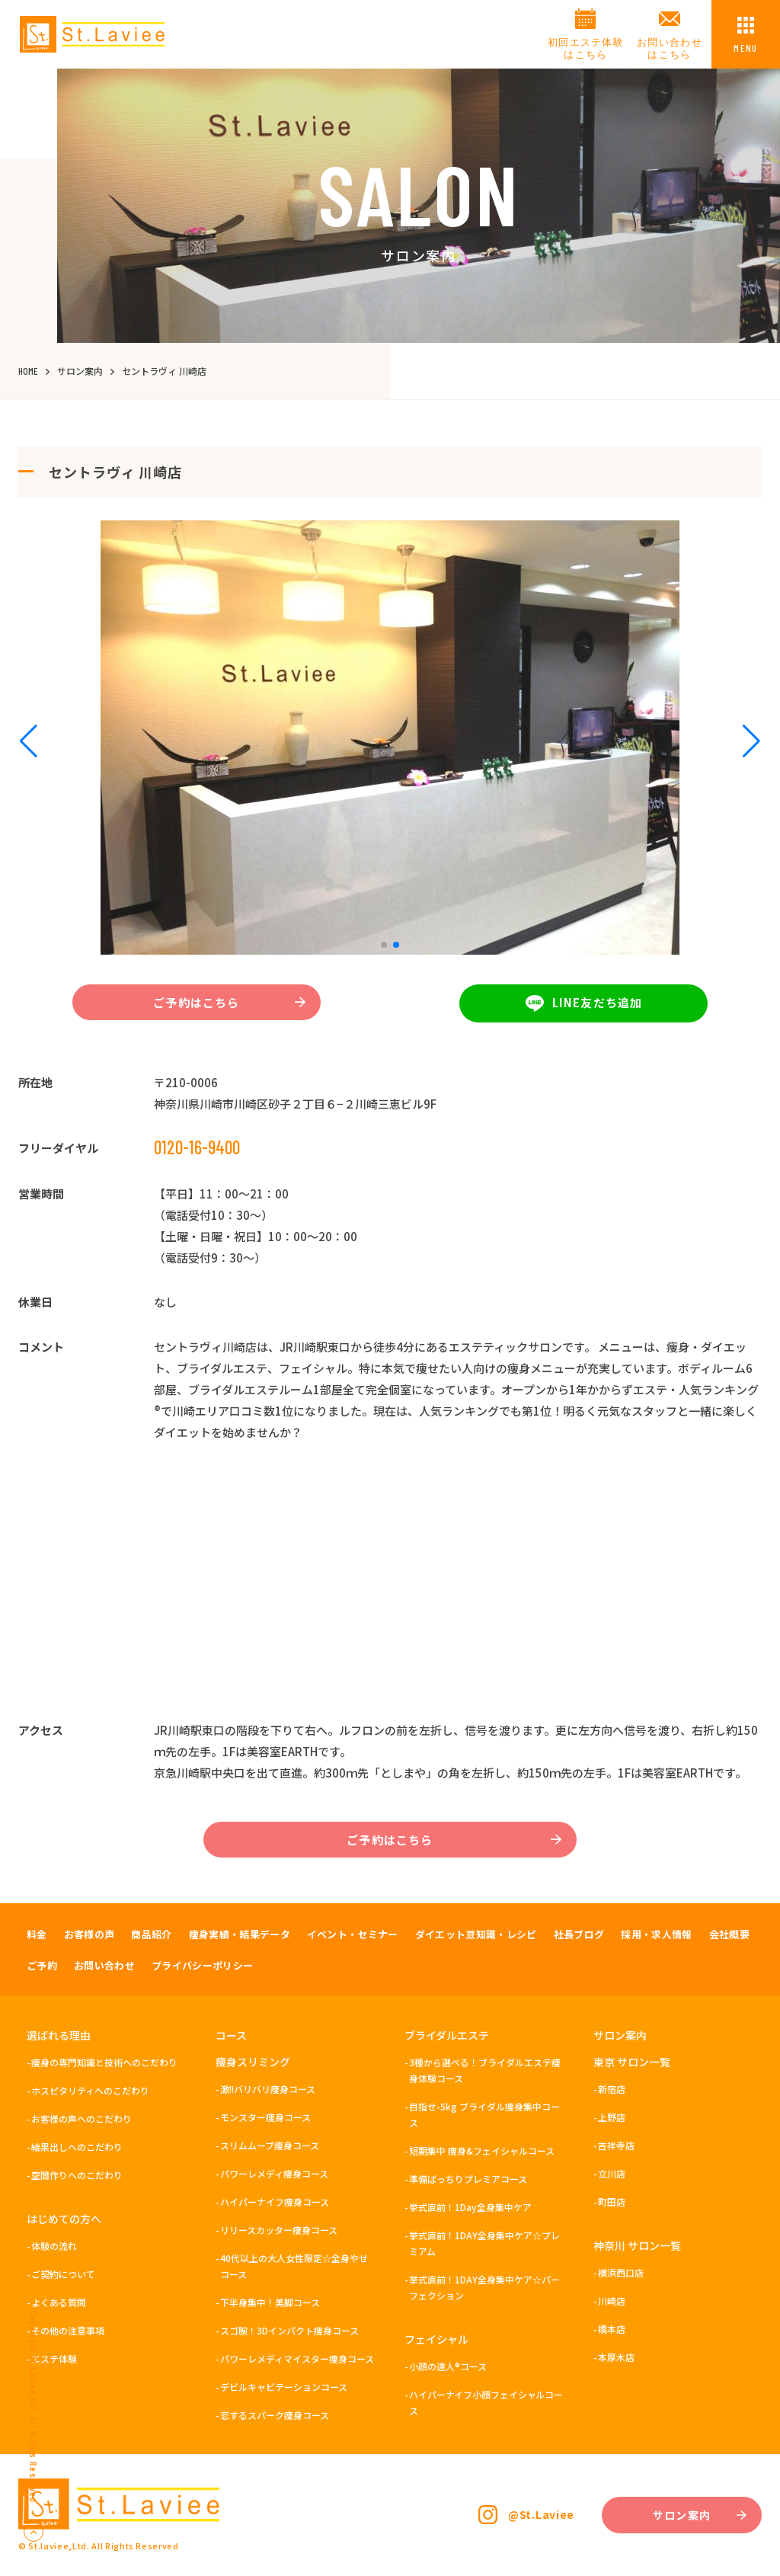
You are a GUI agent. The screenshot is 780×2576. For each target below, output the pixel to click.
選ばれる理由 (59, 2035)
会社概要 (729, 1934)
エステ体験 (54, 2358)
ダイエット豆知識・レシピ (476, 1934)
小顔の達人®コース (448, 2366)
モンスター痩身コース (265, 2116)
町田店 (611, 2201)
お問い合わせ (104, 1965)
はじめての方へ (64, 2218)
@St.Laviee (541, 2514)
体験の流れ (54, 2245)
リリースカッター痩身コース (278, 2229)
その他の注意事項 (67, 2330)
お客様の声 (89, 1934)
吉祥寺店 (616, 2145)
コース (231, 2035)
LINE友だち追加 (584, 1003)
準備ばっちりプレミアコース (468, 2178)
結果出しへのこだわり (77, 2146)
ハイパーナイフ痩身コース (274, 2201)
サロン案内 (620, 2035)
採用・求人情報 (656, 1934)
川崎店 (611, 2300)
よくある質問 (58, 2302)
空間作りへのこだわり (77, 2174)
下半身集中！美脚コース (270, 2302)
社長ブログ (579, 1934)
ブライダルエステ (446, 2035)
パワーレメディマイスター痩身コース (297, 2358)
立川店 (611, 2173)
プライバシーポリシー (202, 1965)
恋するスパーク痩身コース (274, 2414)
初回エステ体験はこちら (586, 48)
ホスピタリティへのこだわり (90, 2090)
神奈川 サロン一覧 (637, 2245)
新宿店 (611, 2088)
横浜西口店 (621, 2272)
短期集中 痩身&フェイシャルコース (482, 2150)
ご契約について (63, 2273)
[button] (384, 945)
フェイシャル (436, 2339)
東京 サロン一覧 (631, 2061)
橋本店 (611, 2328)
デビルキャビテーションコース (283, 2386)
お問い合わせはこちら (669, 48)
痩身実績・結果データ (239, 1934)
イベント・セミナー (352, 1934)
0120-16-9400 (197, 1147)
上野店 (611, 2116)
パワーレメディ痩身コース (274, 2173)
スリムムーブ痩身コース (269, 2145)
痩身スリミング (253, 2061)
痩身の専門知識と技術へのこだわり (104, 2062)
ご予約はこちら (229, 1002)
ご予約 (42, 1965)
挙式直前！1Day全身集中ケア (470, 2206)
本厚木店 (616, 2356)
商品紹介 (151, 1934)
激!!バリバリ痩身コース (267, 2088)
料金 (37, 1934)
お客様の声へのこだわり (81, 2118)
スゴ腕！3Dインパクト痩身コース (289, 2330)
